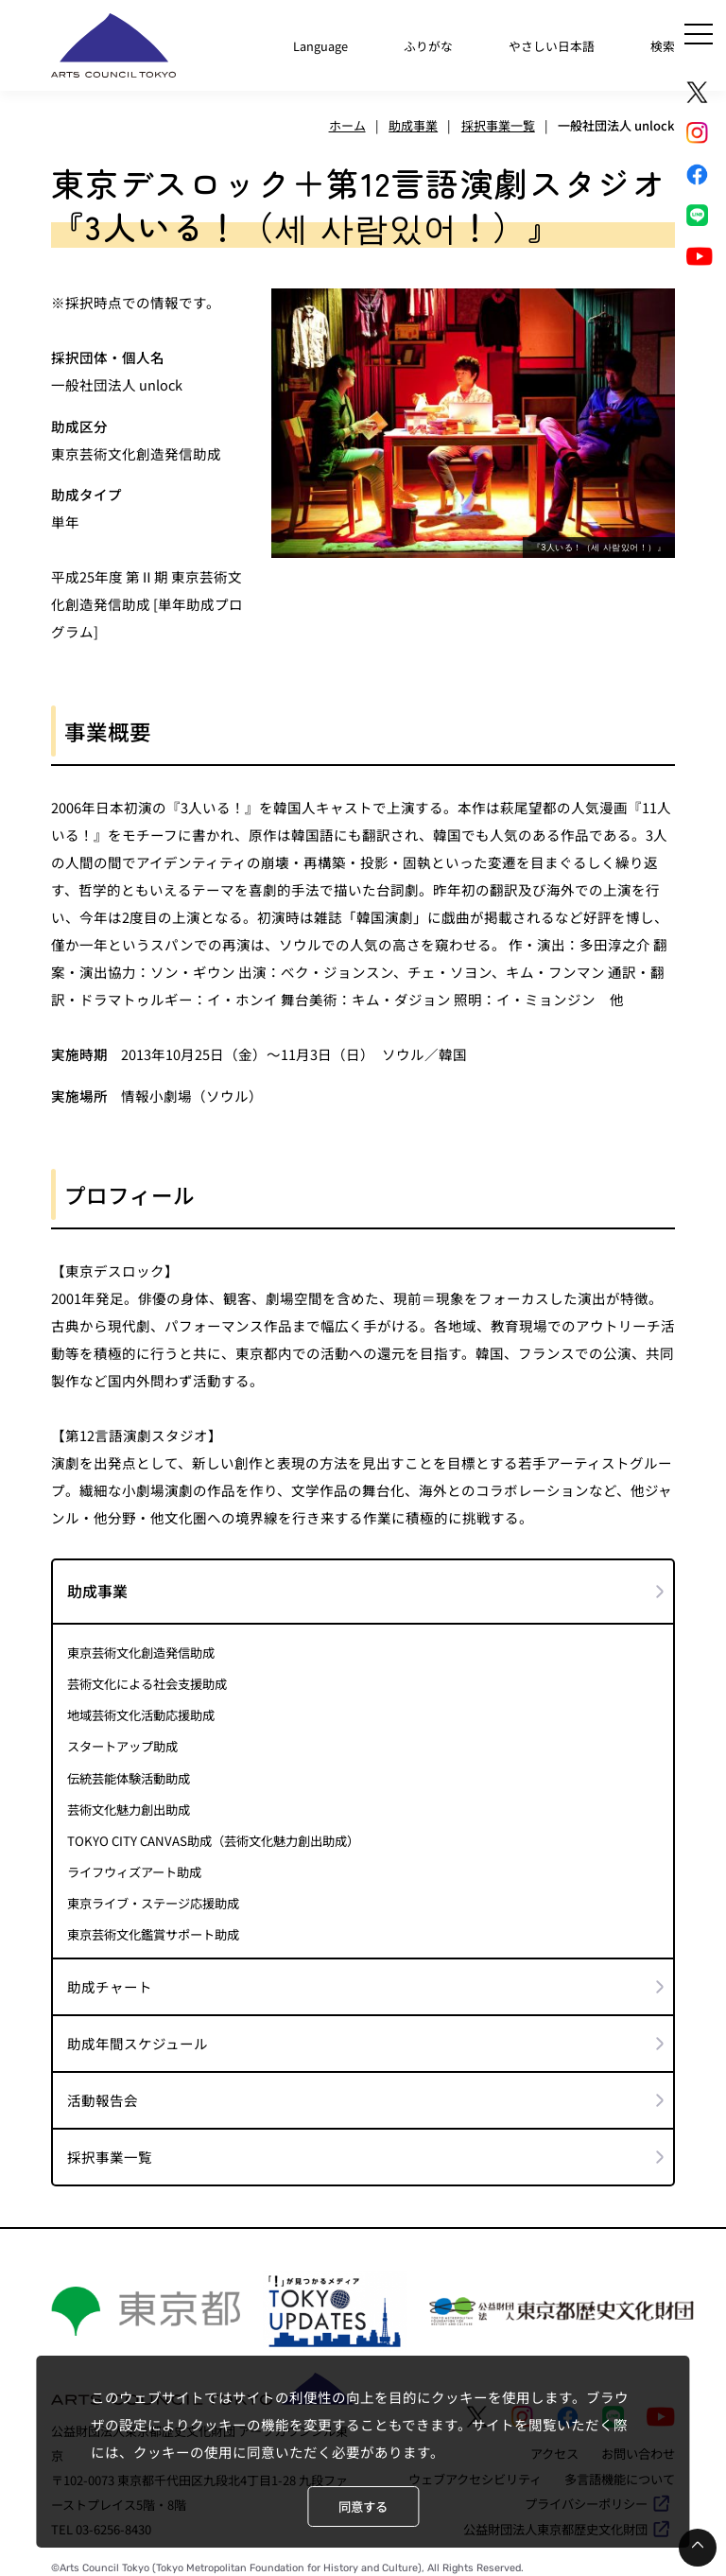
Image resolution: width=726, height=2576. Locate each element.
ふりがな (426, 44)
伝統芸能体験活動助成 (128, 1772)
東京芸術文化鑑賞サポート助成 (153, 1927)
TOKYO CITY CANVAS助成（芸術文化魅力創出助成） (212, 1833)
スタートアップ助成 (122, 1740)
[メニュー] (698, 34)
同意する (363, 2506)
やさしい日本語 (551, 44)
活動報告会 (102, 2092)
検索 (662, 44)
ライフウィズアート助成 (134, 1864)
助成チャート (109, 1979)
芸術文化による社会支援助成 (147, 1679)
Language (317, 44)
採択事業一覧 (109, 2149)
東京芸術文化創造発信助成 (141, 1648)
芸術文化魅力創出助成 (128, 1803)
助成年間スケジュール (137, 2035)
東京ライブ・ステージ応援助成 (153, 1896)
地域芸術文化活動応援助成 (141, 1709)
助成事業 (97, 1586)
